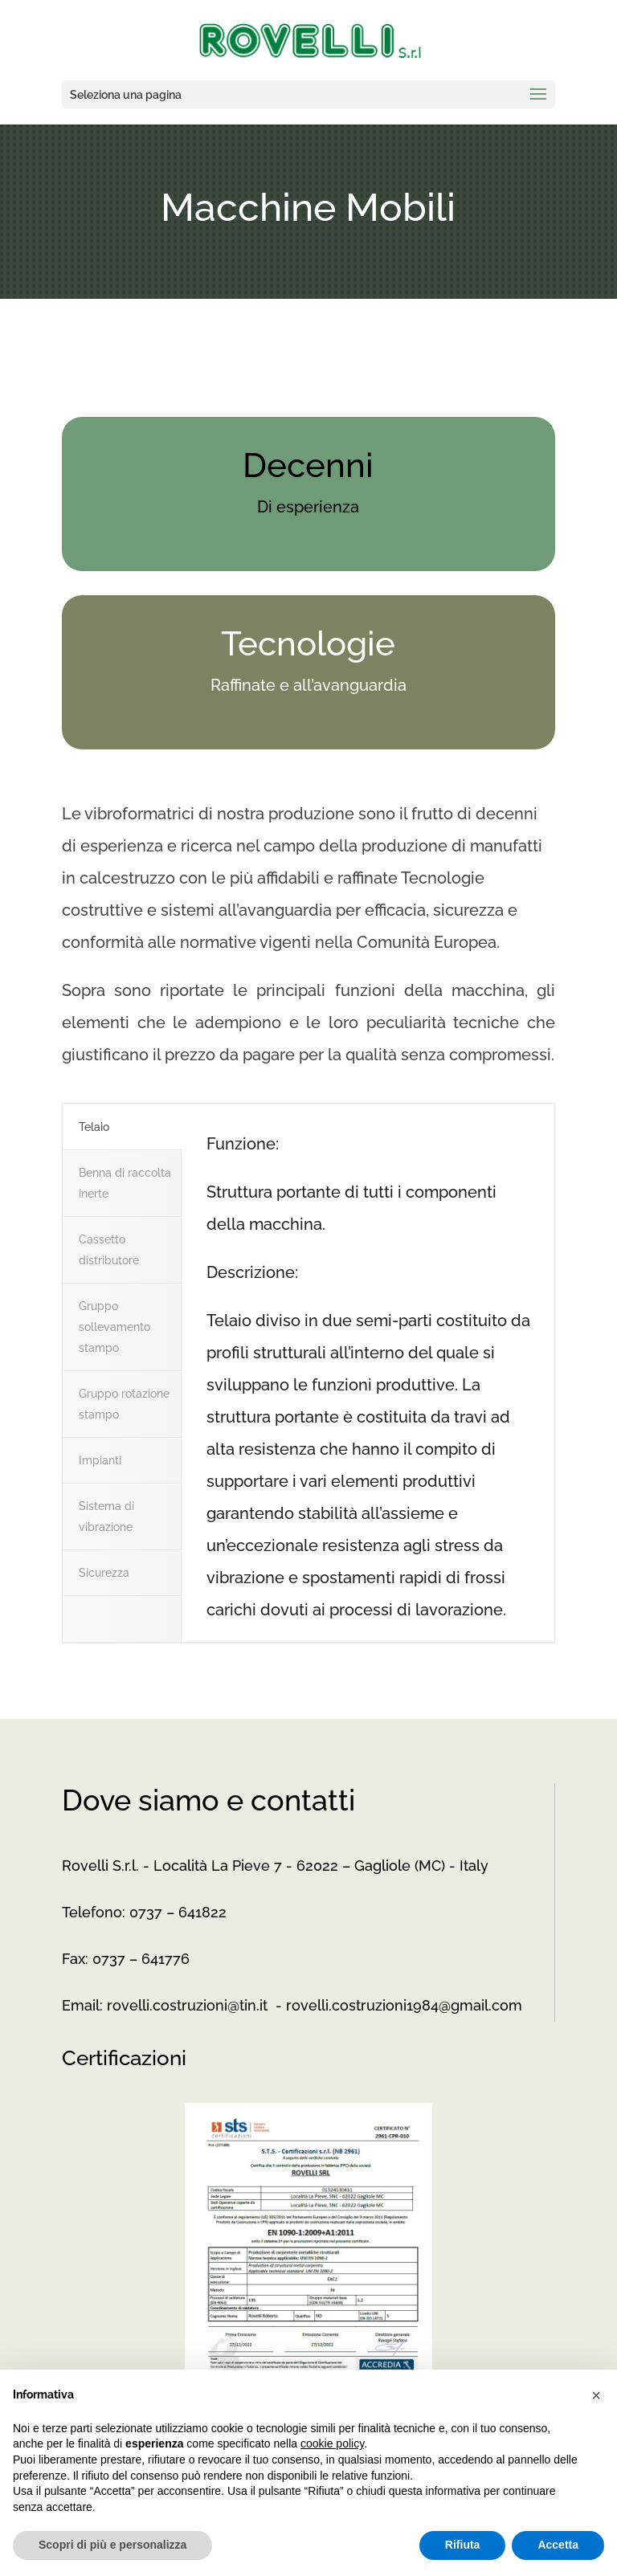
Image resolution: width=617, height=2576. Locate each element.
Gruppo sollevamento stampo (114, 1327)
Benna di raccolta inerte (125, 1183)
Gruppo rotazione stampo (124, 1404)
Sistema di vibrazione (106, 1516)
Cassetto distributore (109, 1250)
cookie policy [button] (332, 2443)
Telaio (94, 1127)
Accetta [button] (557, 2544)
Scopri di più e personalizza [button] (112, 2544)
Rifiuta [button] (462, 2544)
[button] (596, 2395)
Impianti (100, 1460)
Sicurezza (104, 1572)
